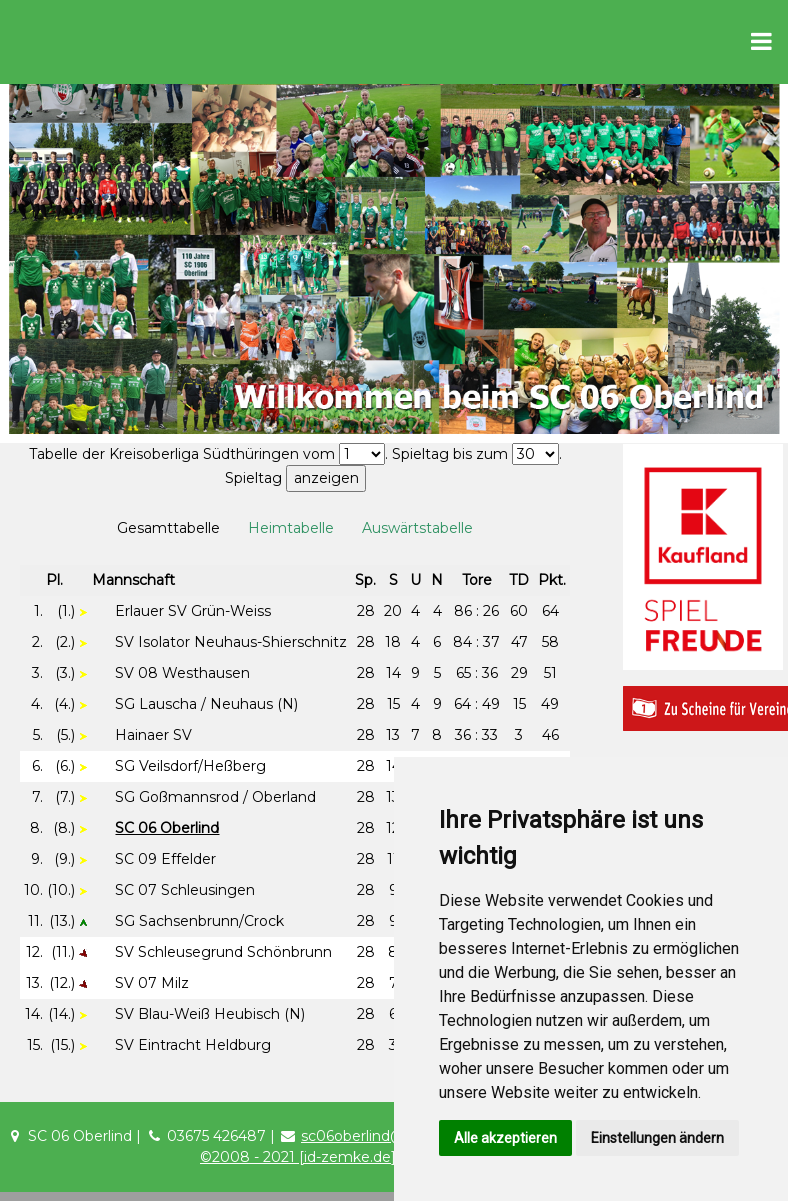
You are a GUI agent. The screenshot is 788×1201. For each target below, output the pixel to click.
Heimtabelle (291, 528)
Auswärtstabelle (417, 528)
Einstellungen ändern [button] (657, 1138)
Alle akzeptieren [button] (505, 1138)
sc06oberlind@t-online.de (390, 1136)
